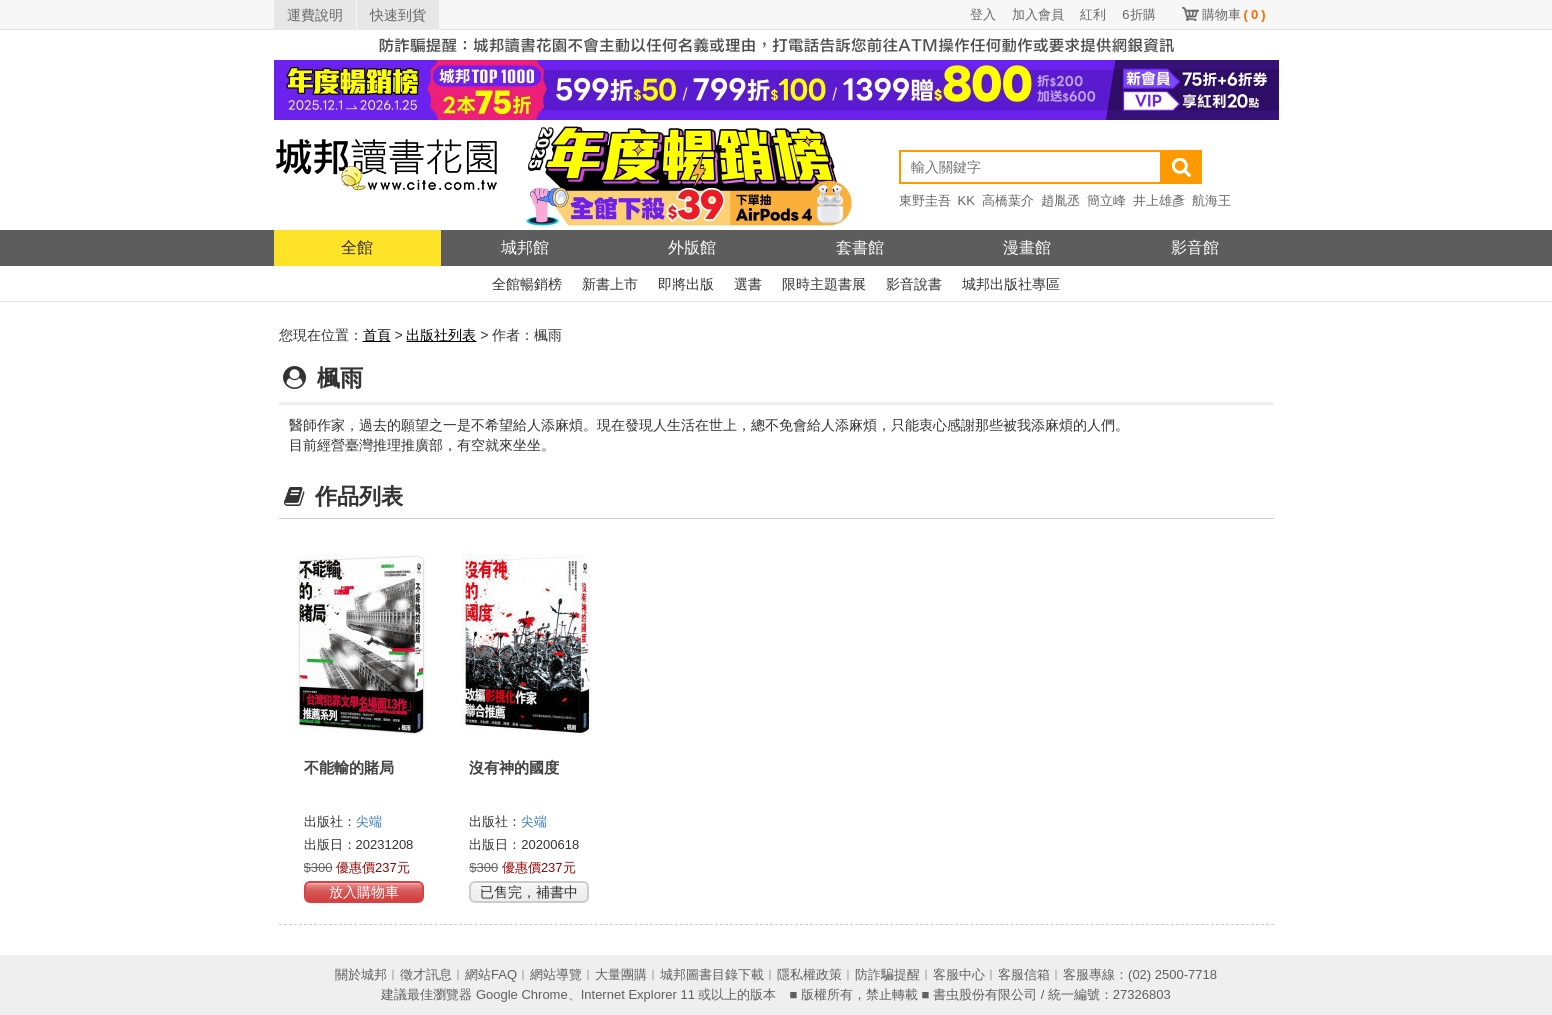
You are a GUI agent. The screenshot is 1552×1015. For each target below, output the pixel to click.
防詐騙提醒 (887, 974)
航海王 (1211, 200)
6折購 (1138, 14)
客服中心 (959, 974)
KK (966, 200)
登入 (983, 14)
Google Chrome (522, 994)
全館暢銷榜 (527, 284)
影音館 (1195, 247)
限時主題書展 (824, 284)
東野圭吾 (925, 200)
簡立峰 (1106, 200)
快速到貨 (398, 15)
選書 (748, 284)
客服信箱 (1024, 974)
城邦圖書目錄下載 (712, 974)
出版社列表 (441, 335)
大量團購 (621, 974)
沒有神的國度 (514, 767)
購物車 (1234, 14)
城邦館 (525, 247)
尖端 (369, 821)
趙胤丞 (1060, 200)
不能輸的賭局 (349, 767)
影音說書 (914, 284)
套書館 (860, 247)
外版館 (692, 247)
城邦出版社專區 (1011, 284)
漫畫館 (1027, 247)
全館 (357, 247)
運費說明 (315, 15)
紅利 (1093, 14)
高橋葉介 (1008, 200)
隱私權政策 (809, 974)
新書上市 (610, 284)
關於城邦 (361, 974)
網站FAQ (491, 974)
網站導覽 (556, 974)
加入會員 (1038, 14)
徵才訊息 (426, 974)
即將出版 (686, 284)
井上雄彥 (1159, 200)
